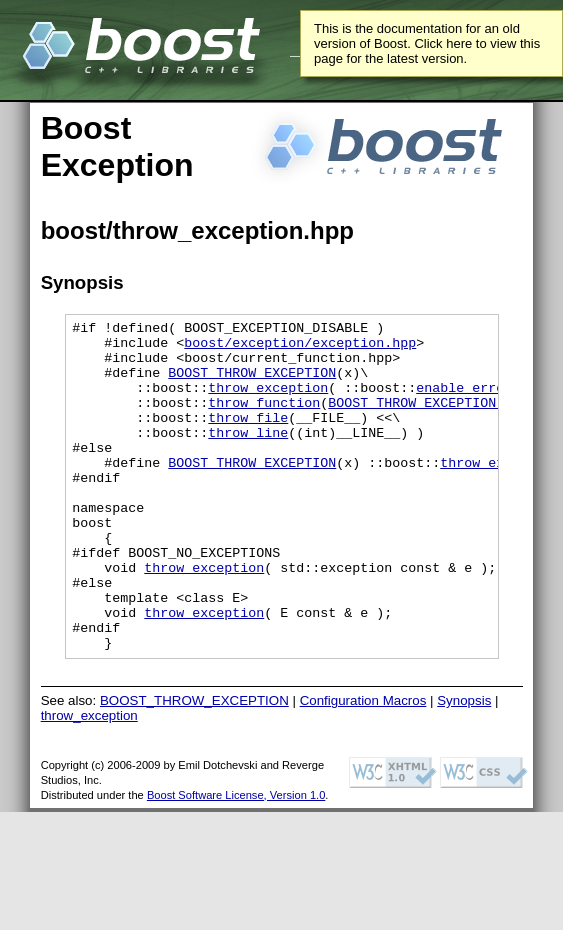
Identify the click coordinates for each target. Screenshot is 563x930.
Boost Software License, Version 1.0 (236, 861)
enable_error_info (484, 402)
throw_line (248, 456)
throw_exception (268, 402)
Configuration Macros (363, 766)
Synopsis (464, 766)
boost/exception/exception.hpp (300, 348)
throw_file (248, 438)
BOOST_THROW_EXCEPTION (252, 384)
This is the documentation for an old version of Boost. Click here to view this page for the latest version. (427, 43)
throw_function (264, 420)
